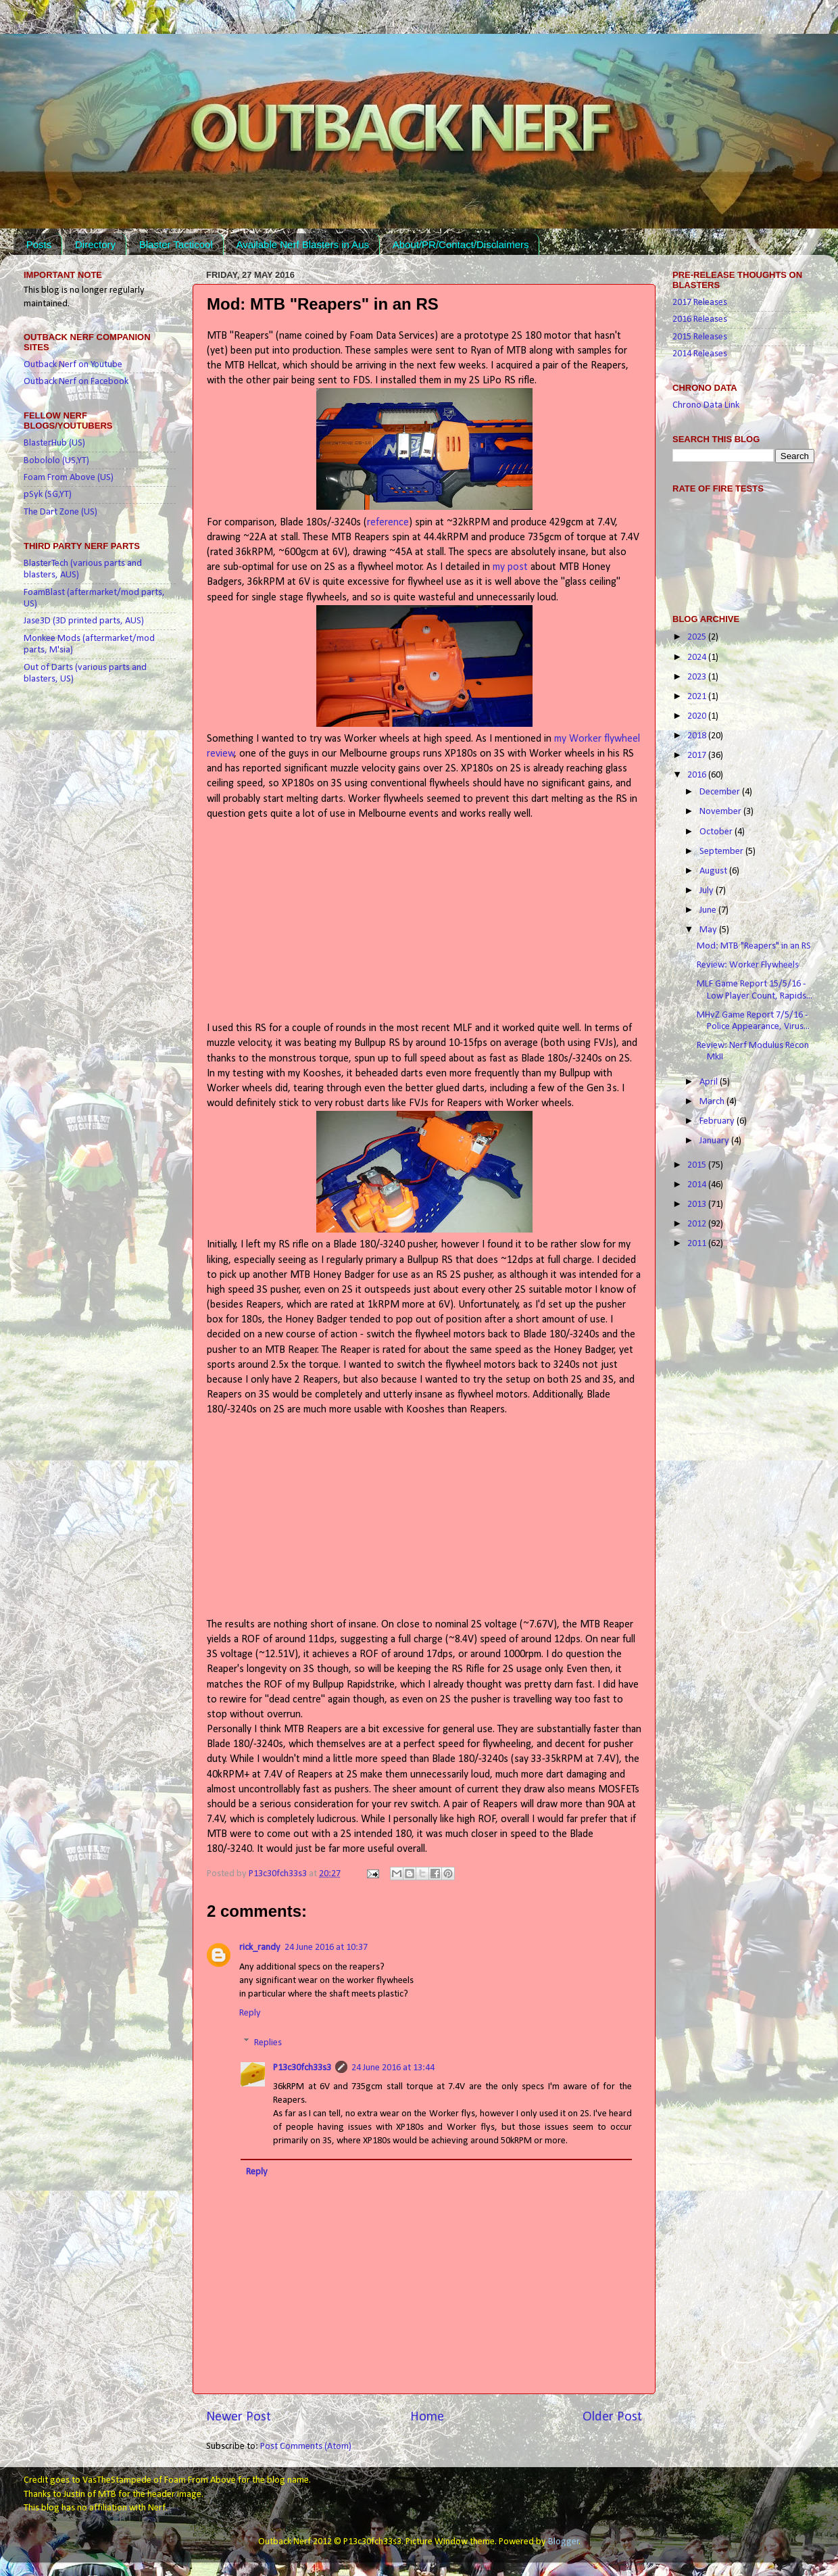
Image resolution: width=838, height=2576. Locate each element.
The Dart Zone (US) (60, 512)
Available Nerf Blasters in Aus (302, 244)
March (712, 1102)
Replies (268, 2042)
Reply (250, 2013)
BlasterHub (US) (54, 443)
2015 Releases (699, 337)
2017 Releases (699, 302)
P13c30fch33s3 (279, 1874)
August (714, 871)
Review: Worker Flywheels (748, 965)
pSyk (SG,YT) (48, 495)
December (720, 792)
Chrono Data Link (705, 405)
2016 (697, 775)
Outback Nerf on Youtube (73, 365)
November (721, 812)
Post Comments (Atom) (305, 2446)
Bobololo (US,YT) (56, 461)
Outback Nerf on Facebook (76, 382)
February (718, 1121)
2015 (697, 1165)
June (708, 910)
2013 (697, 1204)
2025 (697, 637)
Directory (95, 244)
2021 (697, 697)
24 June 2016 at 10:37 (326, 1947)
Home (427, 2417)
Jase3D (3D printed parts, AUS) (84, 621)
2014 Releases (699, 354)
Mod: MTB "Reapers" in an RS (754, 946)
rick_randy (259, 1947)
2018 (697, 736)
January (715, 1141)
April (709, 1082)
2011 (697, 1244)
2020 (697, 716)
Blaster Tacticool (176, 244)
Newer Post (238, 2417)
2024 (697, 657)
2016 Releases (699, 319)
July (707, 891)
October (717, 832)
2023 (697, 677)
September (722, 851)
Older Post (612, 2417)
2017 (697, 755)
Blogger (563, 2542)
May (709, 930)
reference (388, 522)
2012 (697, 1224)
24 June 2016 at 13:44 (393, 2068)
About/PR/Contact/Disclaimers (461, 244)
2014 (697, 1185)
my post (510, 567)
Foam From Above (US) (69, 478)
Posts (39, 244)
